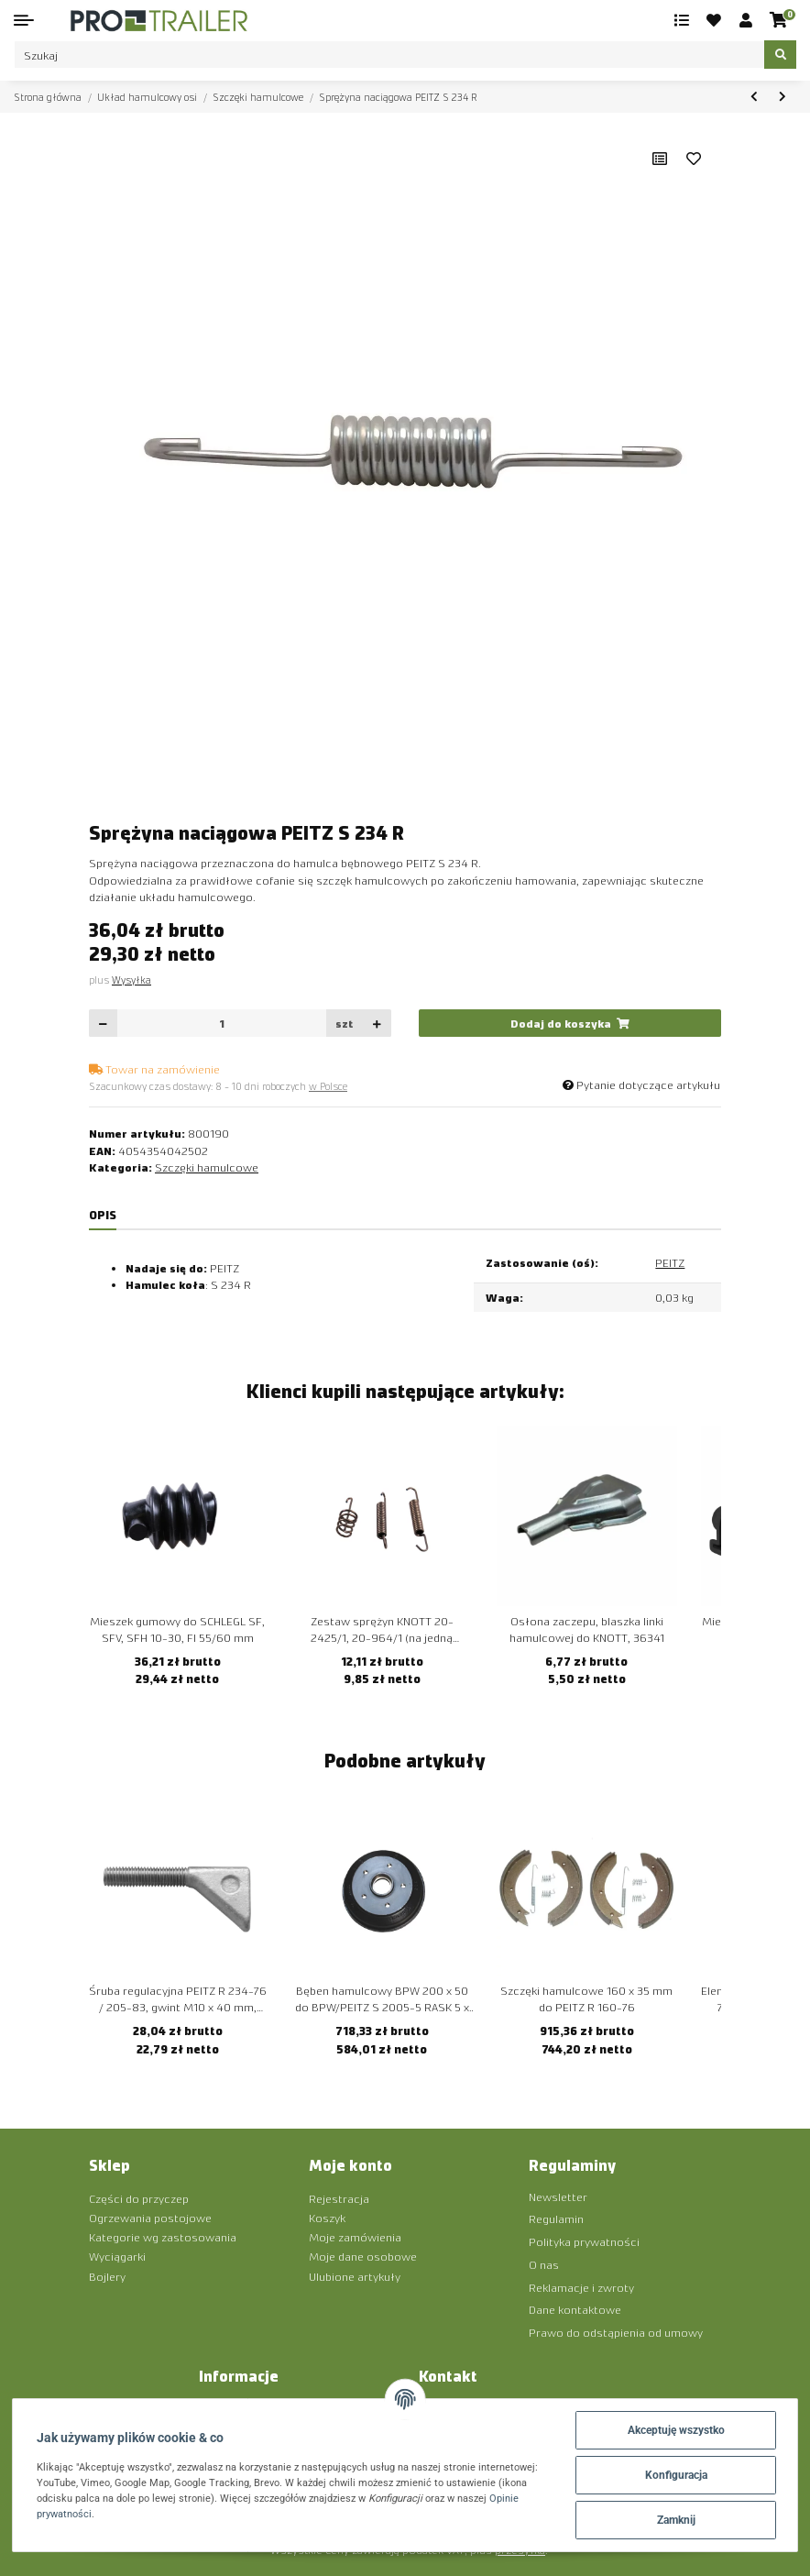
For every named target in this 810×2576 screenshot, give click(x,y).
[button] (745, 20)
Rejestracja (339, 2198)
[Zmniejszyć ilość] (103, 1023)
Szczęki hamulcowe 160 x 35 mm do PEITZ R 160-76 (586, 1998)
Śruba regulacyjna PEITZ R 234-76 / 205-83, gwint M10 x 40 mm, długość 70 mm (178, 1999)
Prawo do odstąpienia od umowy (616, 2332)
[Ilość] (222, 1023)
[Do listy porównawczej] (660, 158)
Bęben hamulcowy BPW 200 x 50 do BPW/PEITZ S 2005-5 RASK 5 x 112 (382, 1999)
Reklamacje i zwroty (581, 2287)
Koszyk (327, 2217)
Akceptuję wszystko (676, 2430)
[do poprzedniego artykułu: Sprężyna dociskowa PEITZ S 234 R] (753, 97)
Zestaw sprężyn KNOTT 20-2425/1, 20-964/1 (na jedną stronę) (382, 1629)
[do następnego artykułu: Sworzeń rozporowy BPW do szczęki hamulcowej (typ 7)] (782, 97)
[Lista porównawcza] (681, 20)
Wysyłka (131, 979)
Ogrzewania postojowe (150, 2217)
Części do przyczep (139, 2198)
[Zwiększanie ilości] (376, 1023)
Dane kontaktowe (575, 2309)
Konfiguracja (676, 2475)
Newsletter (558, 2196)
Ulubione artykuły (354, 2276)
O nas (544, 2264)
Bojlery (107, 2276)
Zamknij (676, 2520)
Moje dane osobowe (363, 2255)
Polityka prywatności (584, 2241)
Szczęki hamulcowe (206, 1166)
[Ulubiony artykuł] (694, 158)
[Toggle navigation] (24, 20)
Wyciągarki (117, 2255)
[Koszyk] (779, 20)
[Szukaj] (389, 54)
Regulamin (556, 2218)
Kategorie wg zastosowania (162, 2236)
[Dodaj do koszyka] (570, 1023)
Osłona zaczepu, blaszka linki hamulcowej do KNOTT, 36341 (586, 1628)
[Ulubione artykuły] (714, 20)
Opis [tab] (102, 1214)
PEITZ (669, 1262)
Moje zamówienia (355, 2236)
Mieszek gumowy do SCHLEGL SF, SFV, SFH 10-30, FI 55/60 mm (177, 1628)
